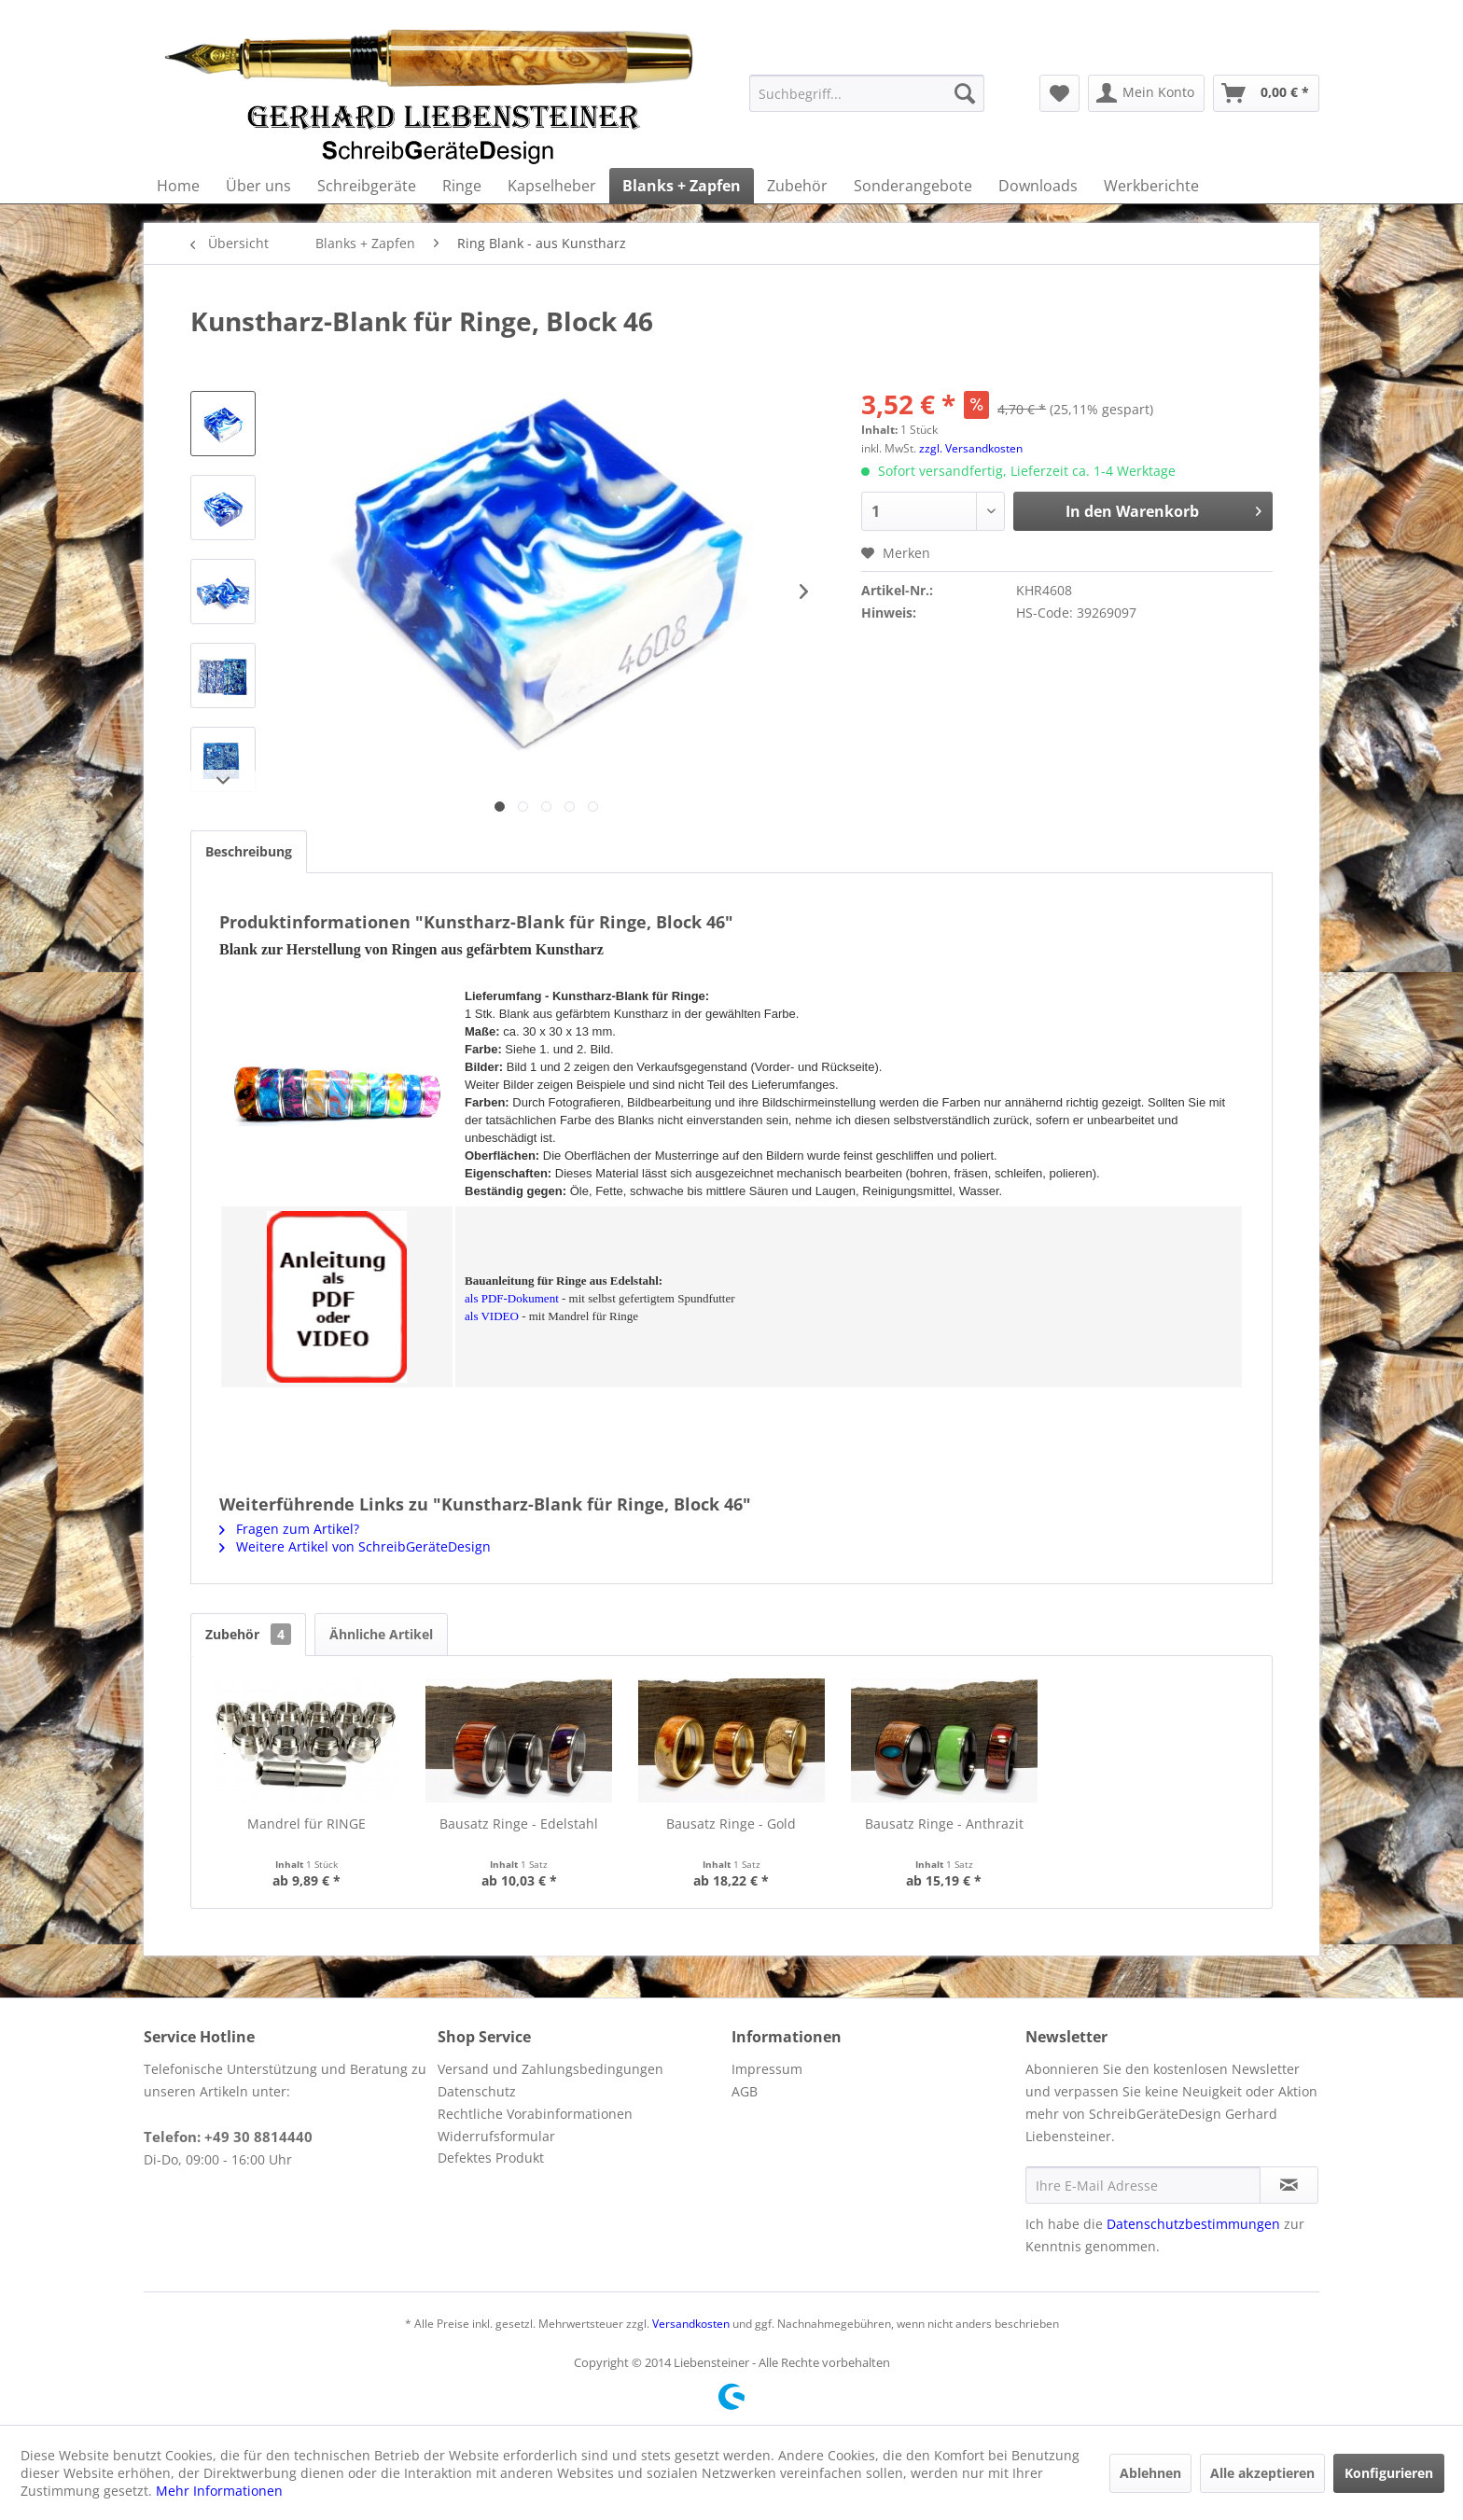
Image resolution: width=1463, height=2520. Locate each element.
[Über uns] (258, 185)
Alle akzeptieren (1262, 2473)
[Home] (178, 185)
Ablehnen (1150, 2473)
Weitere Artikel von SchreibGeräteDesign (355, 1546)
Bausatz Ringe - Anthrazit (944, 1823)
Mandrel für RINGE (306, 1823)
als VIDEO (492, 1316)
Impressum (767, 2069)
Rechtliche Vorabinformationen (535, 2114)
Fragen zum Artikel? (289, 1529)
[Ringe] (462, 185)
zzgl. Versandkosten (971, 448)
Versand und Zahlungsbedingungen (550, 2069)
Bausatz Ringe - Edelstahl (518, 1823)
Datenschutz (477, 2091)
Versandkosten (691, 2324)
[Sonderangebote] (913, 185)
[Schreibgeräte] (366, 185)
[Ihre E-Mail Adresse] (1143, 2185)
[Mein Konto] (1146, 93)
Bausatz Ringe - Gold (731, 1823)
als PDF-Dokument (512, 1298)
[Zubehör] (797, 185)
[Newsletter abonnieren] (1289, 2185)
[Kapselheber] (552, 185)
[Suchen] (964, 93)
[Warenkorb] (1266, 93)
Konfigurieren (1389, 2473)
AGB (745, 2091)
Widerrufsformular (496, 2136)
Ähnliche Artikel (381, 1634)
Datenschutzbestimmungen (1193, 2224)
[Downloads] (1038, 185)
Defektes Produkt (491, 2157)
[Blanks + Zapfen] (681, 185)
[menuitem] (866, 93)
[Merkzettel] (1059, 93)
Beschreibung (248, 851)
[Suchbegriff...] (866, 93)
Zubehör (248, 1634)
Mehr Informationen (219, 2490)
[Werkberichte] (1151, 185)
